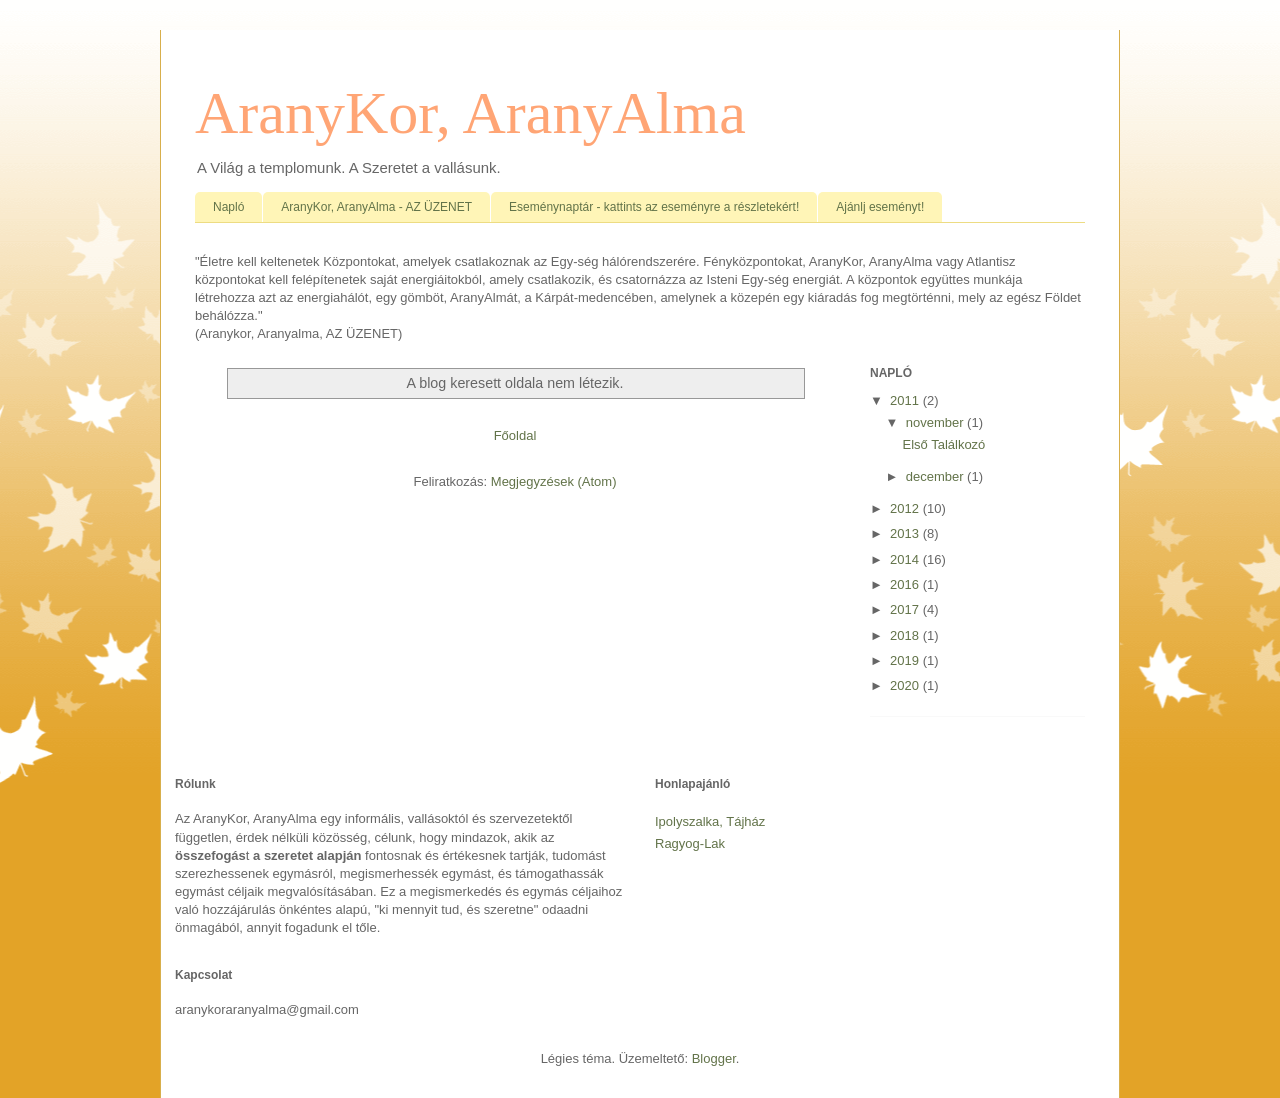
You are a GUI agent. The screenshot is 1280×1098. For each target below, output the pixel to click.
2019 (906, 660)
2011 (906, 400)
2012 (906, 508)
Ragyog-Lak (690, 843)
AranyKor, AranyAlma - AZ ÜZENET (376, 207)
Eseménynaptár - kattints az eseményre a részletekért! (654, 207)
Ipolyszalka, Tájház (710, 821)
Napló (228, 207)
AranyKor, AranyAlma (470, 113)
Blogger (714, 1058)
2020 (906, 685)
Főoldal (515, 435)
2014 (906, 559)
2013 (906, 533)
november (936, 422)
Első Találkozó (943, 444)
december (936, 476)
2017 (906, 609)
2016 (906, 584)
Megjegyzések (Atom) (554, 481)
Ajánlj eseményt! (880, 207)
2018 (906, 635)
